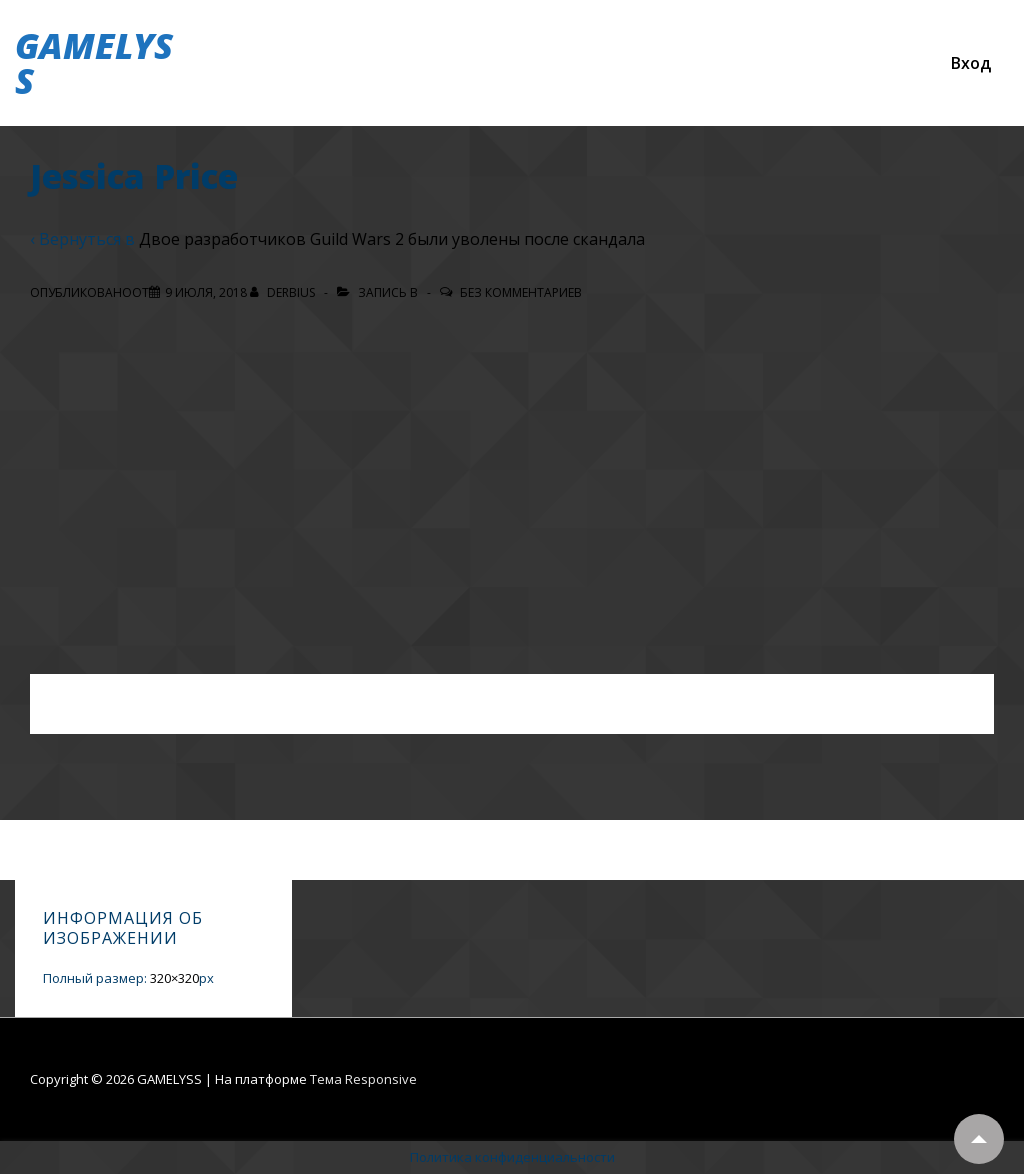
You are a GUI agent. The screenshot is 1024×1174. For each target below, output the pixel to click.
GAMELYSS (94, 63)
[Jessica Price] (206, 292)
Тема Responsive (363, 1079)
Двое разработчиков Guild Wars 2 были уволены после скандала (392, 239)
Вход (971, 63)
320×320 (174, 978)
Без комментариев (521, 292)
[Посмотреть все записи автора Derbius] (284, 292)
